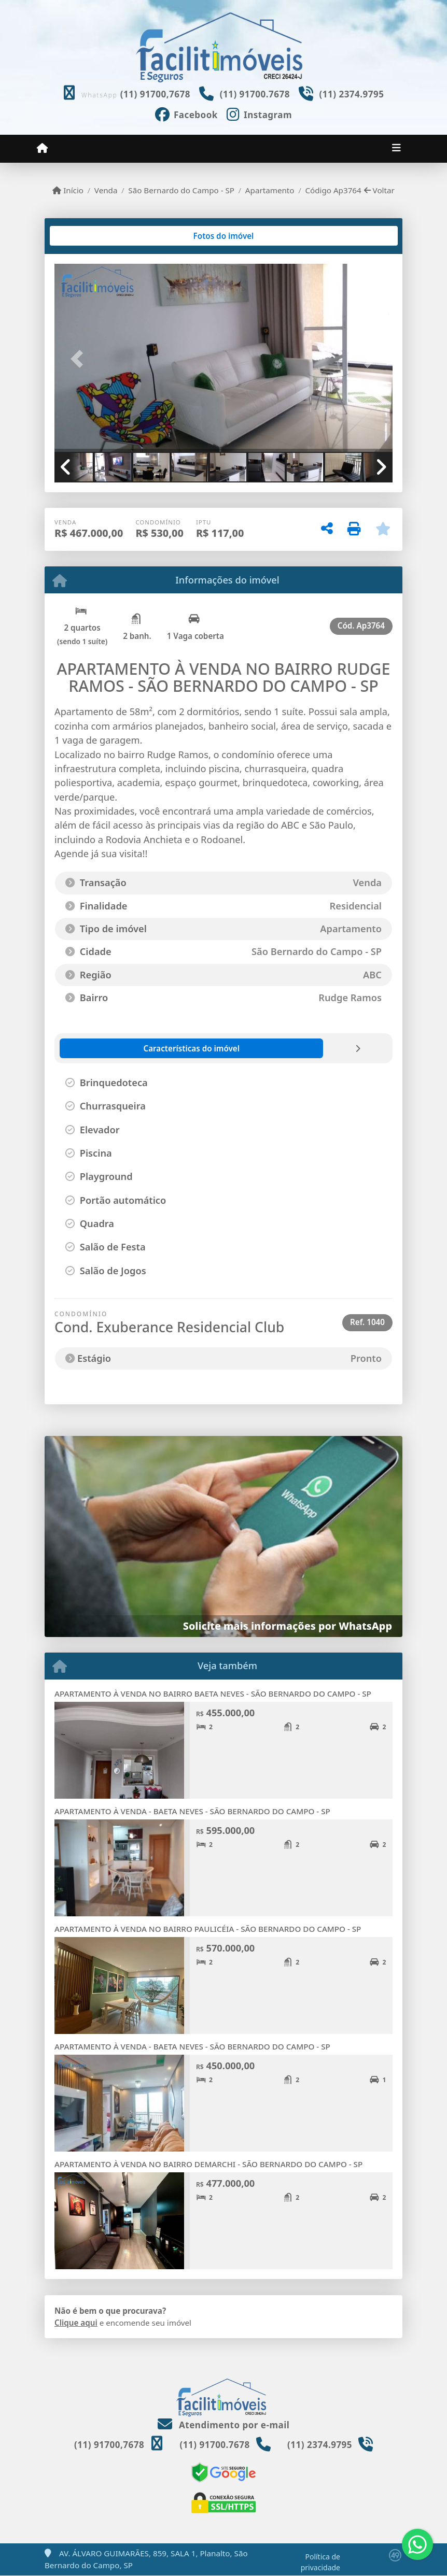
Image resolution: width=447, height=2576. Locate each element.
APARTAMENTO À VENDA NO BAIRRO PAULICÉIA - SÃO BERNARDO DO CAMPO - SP (207, 1929)
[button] (79, 359)
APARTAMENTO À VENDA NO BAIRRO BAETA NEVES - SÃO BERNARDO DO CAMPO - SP (212, 1693)
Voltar (379, 190)
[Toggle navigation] (396, 149)
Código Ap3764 (333, 190)
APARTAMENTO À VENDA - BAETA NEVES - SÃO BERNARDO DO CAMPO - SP (192, 1811)
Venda (106, 190)
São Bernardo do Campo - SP (181, 190)
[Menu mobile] (42, 148)
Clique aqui (75, 2322)
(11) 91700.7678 (255, 94)
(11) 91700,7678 (155, 94)
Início (67, 190)
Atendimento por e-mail (224, 2425)
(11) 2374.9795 (351, 94)
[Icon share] (186, 113)
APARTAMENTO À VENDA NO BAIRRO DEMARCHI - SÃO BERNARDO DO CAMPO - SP (208, 2164)
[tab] (88, 236)
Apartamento (270, 190)
